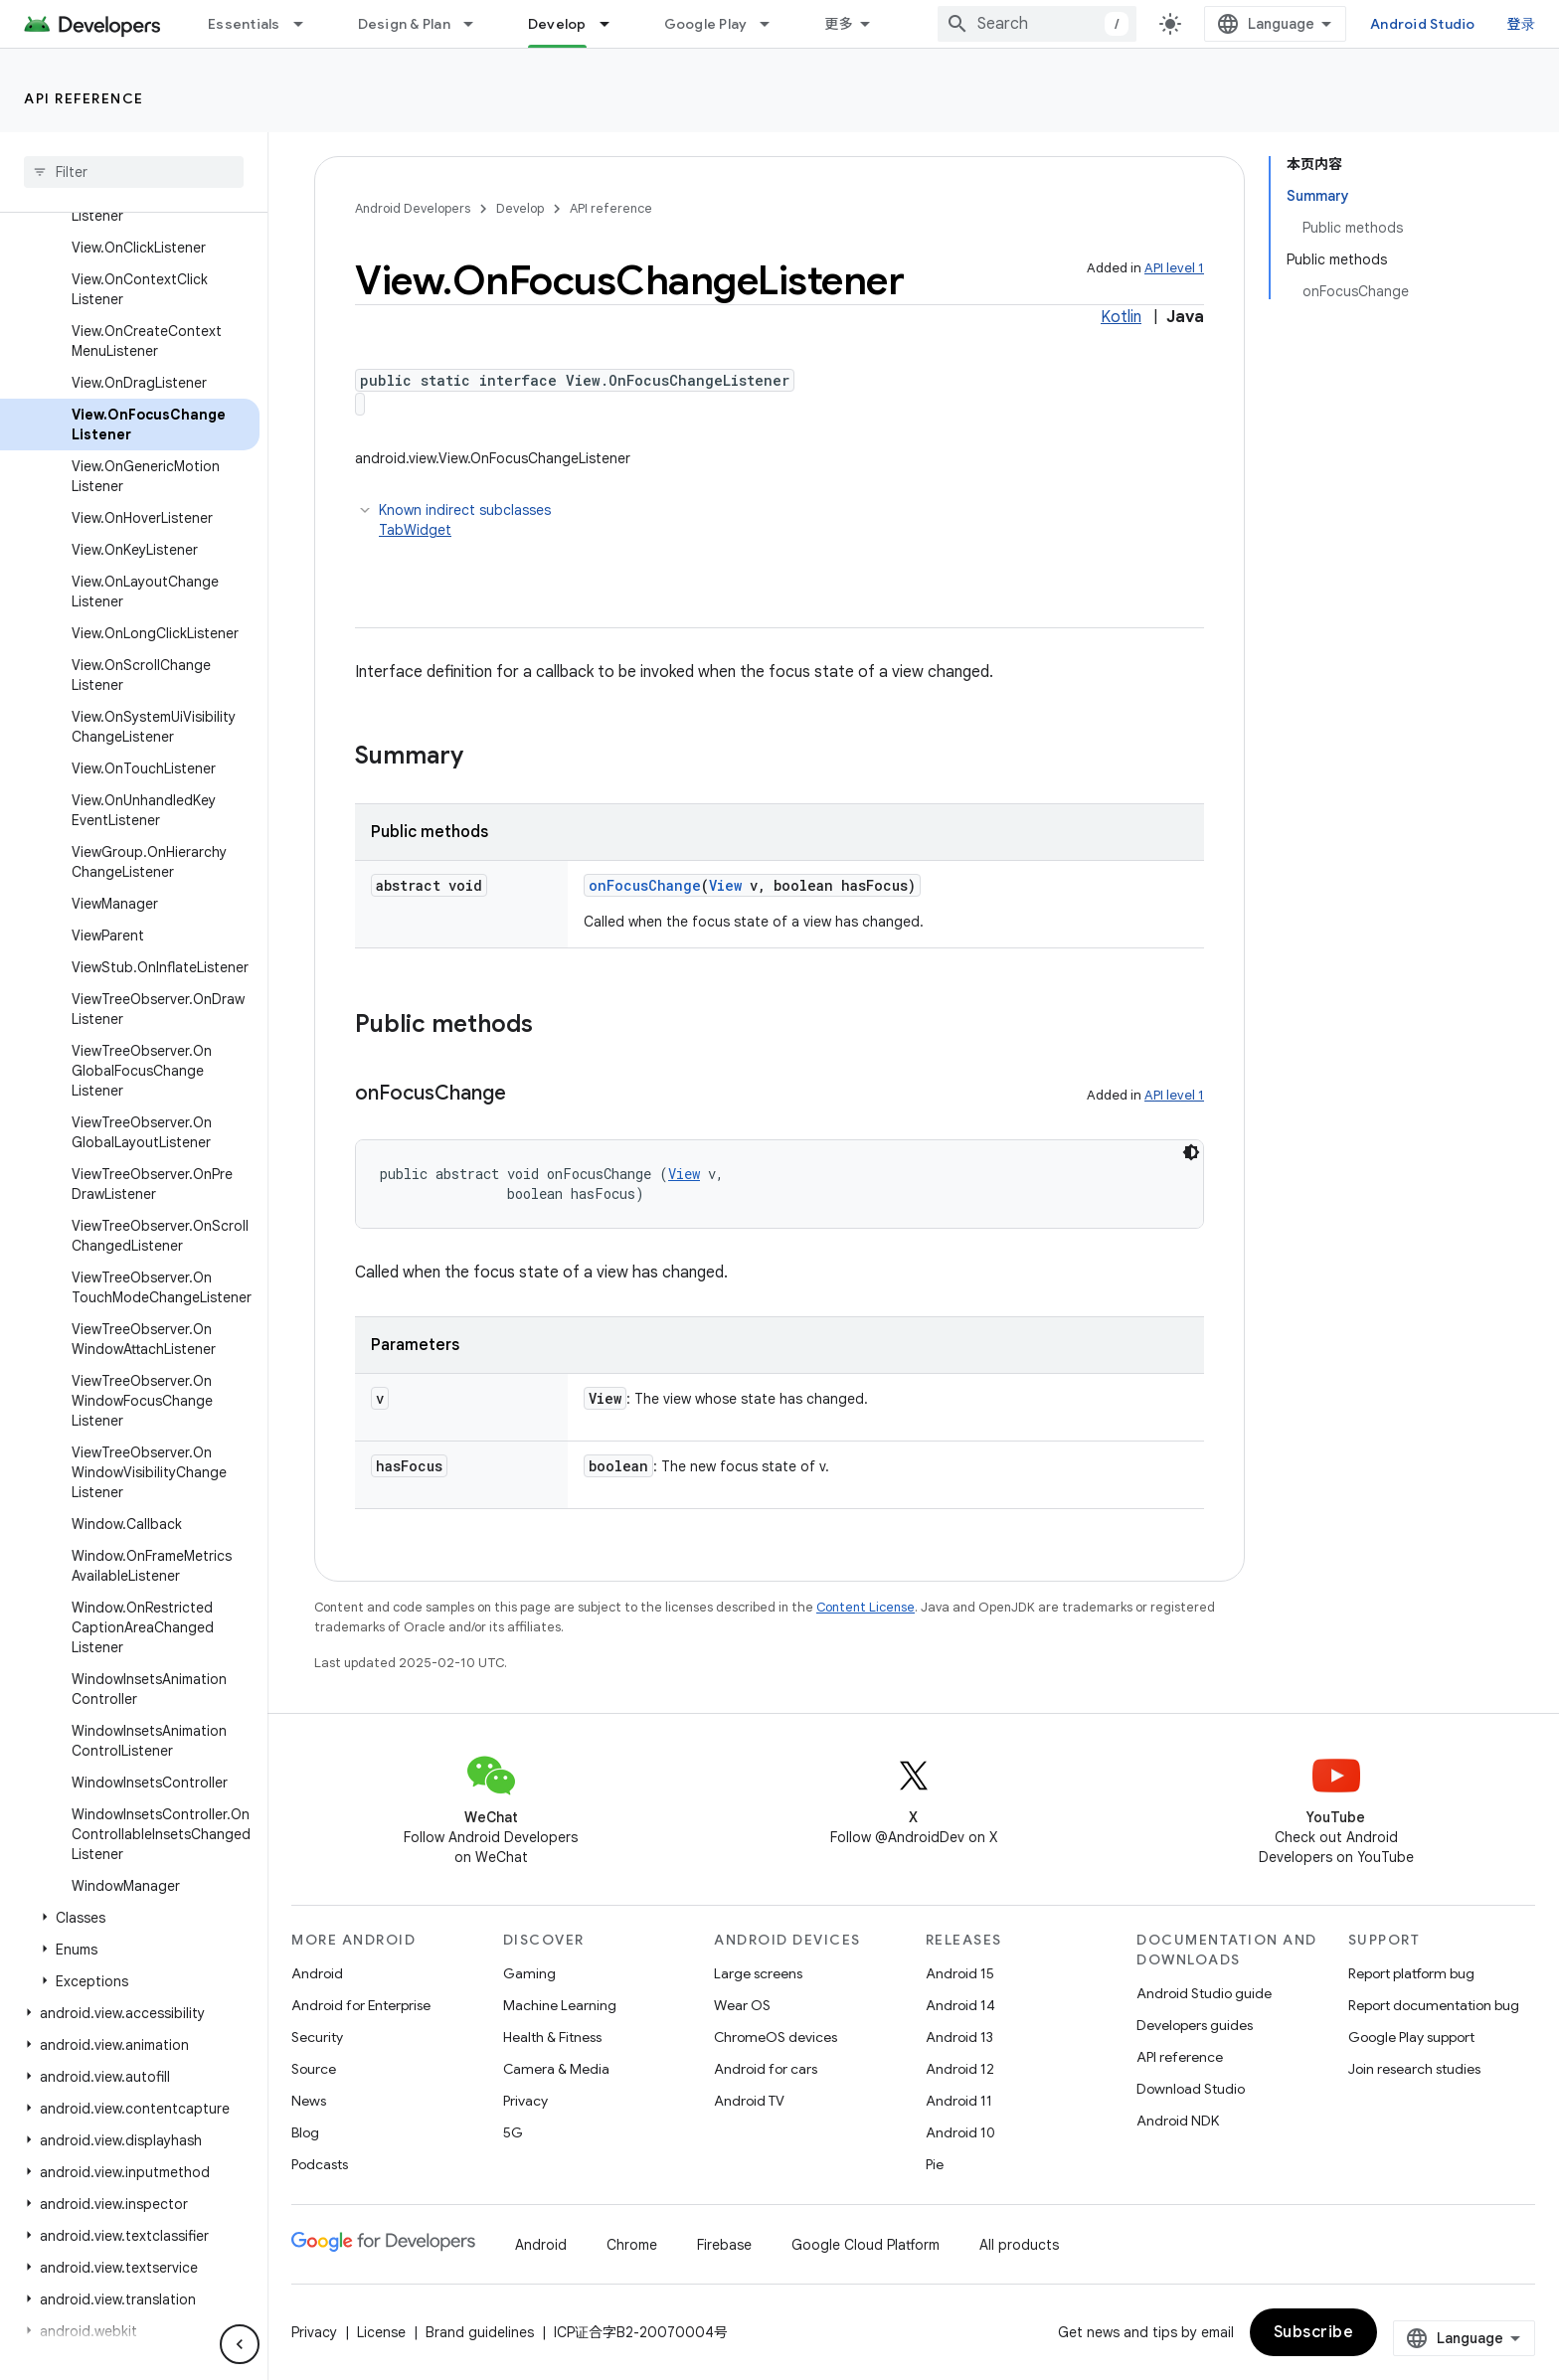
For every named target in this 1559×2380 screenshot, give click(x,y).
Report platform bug (1411, 1973)
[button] (130, 1918)
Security (317, 2037)
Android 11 (959, 2101)
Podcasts (319, 2164)
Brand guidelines (480, 2332)
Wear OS (742, 2005)
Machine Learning (559, 2005)
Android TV (749, 2101)
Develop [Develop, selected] (557, 24)
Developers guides (1194, 2025)
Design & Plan (404, 24)
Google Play (706, 24)
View (725, 885)
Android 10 (960, 2132)
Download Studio (1190, 2089)
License (381, 2332)
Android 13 (959, 2037)
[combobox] (1037, 24)
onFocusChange (645, 885)
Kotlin (1121, 317)
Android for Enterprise (361, 2005)
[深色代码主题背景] (1191, 1152)
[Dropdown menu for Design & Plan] (477, 24)
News (308, 2101)
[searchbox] (134, 172)
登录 (1521, 24)
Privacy (525, 2101)
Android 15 (960, 1973)
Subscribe (1314, 2332)
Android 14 (960, 2005)
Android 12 (960, 2069)
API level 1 (1174, 267)
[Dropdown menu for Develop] (613, 24)
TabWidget (415, 530)
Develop (520, 208)
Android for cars (765, 2069)
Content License (865, 1607)
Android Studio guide (1204, 1993)
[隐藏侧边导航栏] (240, 2344)
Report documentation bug (1433, 2005)
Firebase (724, 2245)
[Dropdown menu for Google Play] (773, 24)
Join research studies (1414, 2069)
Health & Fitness (552, 2037)
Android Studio (1422, 24)
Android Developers (412, 208)
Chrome (631, 2245)
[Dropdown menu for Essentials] (307, 24)
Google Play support (1411, 2037)
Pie (935, 2164)
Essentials (244, 24)
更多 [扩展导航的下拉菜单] (838, 24)
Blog (305, 2132)
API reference (84, 98)
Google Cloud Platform (865, 2245)
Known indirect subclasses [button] (791, 520)
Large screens (758, 1973)
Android (317, 1973)
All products (1019, 2245)
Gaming (529, 1973)
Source (313, 2069)
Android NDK (1177, 2120)
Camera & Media (556, 2069)
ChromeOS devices (775, 2037)
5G (513, 2132)
